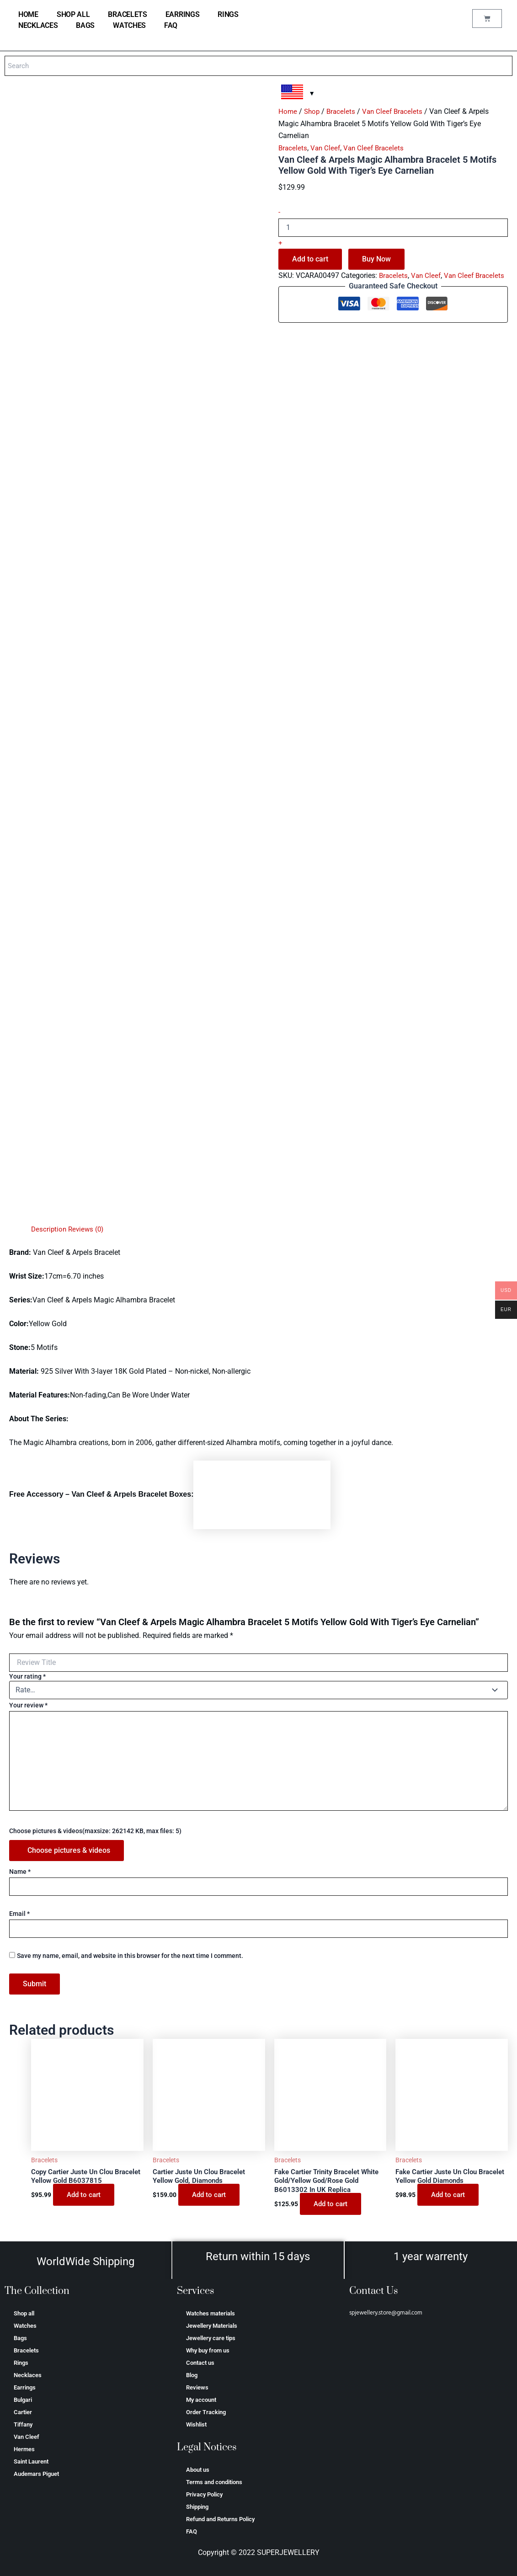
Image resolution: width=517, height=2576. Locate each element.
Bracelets (127, 14)
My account (201, 2399)
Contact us (200, 2362)
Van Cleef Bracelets (396, 111)
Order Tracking (206, 2412)
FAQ (170, 25)
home (28, 14)
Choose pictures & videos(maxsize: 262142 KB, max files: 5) (95, 1831)
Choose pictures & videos (68, 1850)
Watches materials (210, 2313)
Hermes (24, 2449)
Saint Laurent (31, 2461)
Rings (228, 14)
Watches (129, 25)
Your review (28, 1705)
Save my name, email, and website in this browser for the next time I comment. (130, 1955)
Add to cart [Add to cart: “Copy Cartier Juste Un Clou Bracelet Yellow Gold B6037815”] (85, 2196)
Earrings (182, 14)
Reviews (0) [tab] (88, 1229)
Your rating (27, 1676)
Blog (191, 2375)
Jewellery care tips (210, 2338)
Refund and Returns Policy (220, 2519)
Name (20, 1871)
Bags (85, 25)
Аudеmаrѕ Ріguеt (36, 2473)
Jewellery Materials (211, 2325)
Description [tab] (49, 1229)
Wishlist (196, 2424)
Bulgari (23, 2399)
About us (197, 2469)
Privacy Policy (204, 2494)
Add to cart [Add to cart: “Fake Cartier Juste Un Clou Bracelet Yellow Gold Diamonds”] (449, 2196)
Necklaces (38, 25)
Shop (312, 111)
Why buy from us (207, 2350)
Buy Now (376, 259)
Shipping (197, 2506)
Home (288, 111)
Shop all (73, 14)
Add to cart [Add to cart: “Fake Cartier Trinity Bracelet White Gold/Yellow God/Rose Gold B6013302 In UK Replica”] (332, 2206)
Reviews (197, 2387)
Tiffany (23, 2424)
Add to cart (310, 259)
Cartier (23, 2412)
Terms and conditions (214, 2482)
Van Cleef (326, 148)
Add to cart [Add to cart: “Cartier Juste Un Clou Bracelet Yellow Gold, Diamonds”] (210, 2196)
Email (19, 1913)
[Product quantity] (393, 228)
